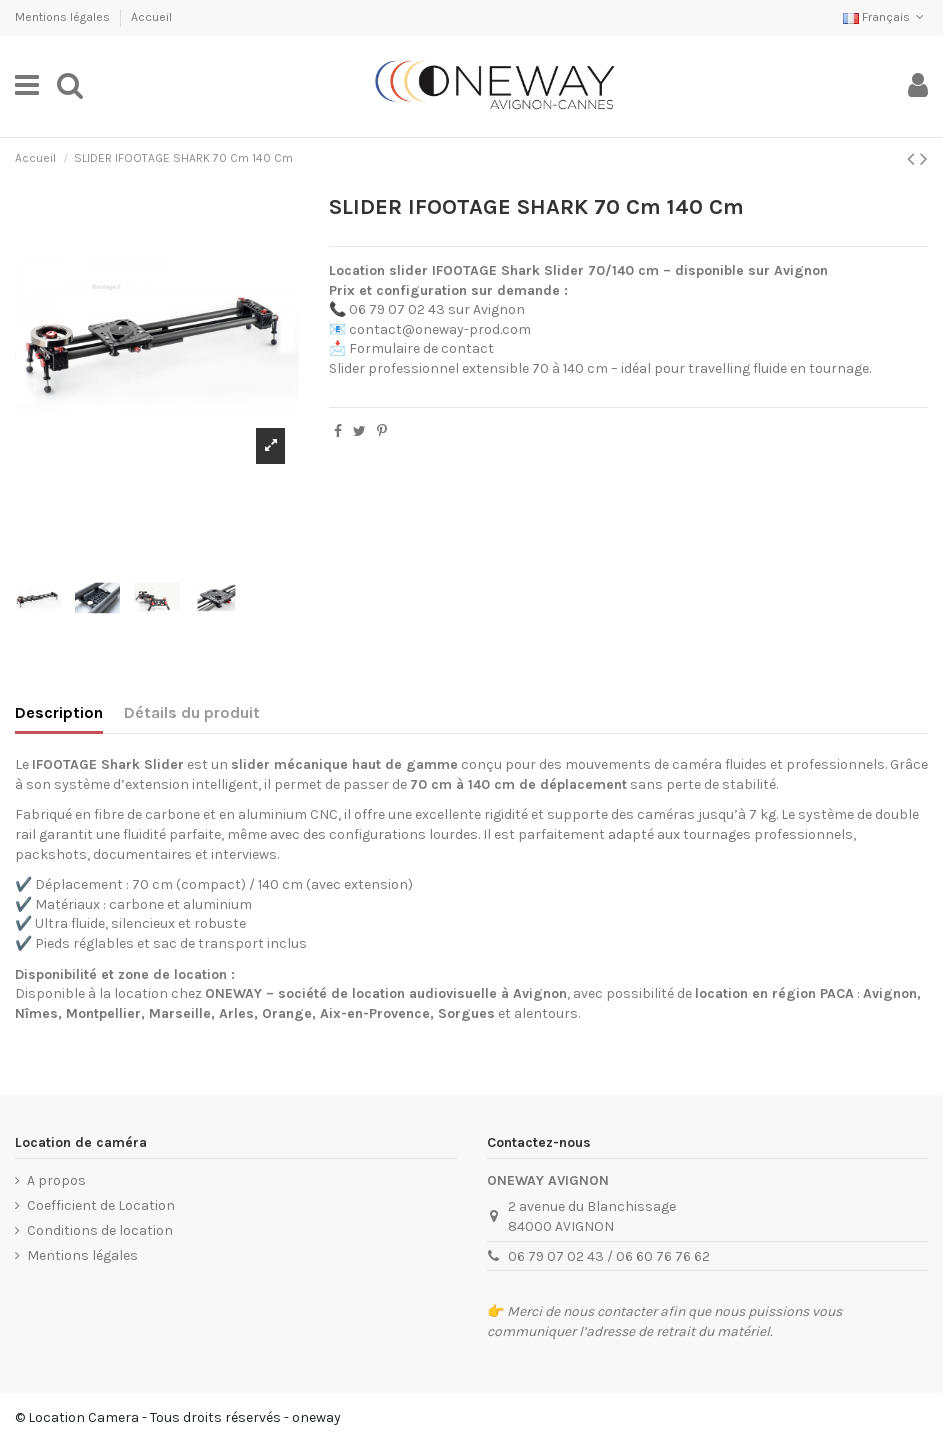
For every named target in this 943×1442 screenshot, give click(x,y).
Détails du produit (192, 712)
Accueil (151, 17)
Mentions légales (64, 17)
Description (59, 712)
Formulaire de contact (421, 348)
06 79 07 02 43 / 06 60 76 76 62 (609, 1256)
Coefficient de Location (101, 1205)
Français (885, 17)
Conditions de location (100, 1230)
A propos (56, 1180)
